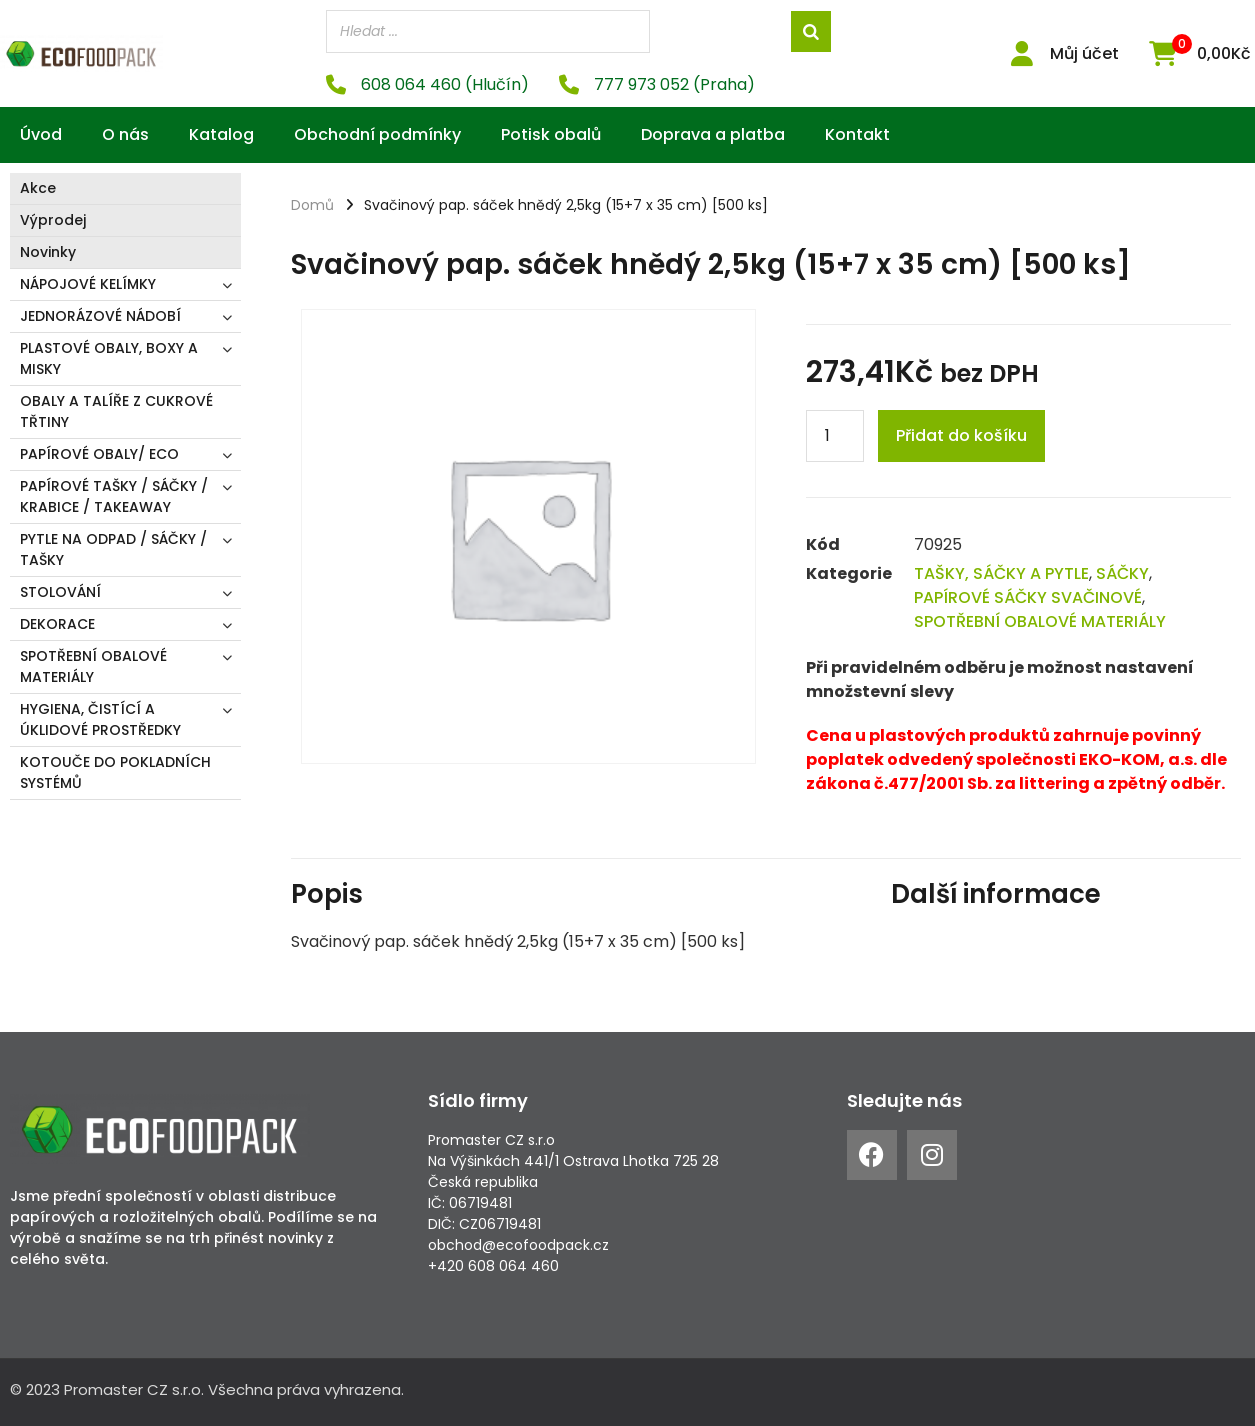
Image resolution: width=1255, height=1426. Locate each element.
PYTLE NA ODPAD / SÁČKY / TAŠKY (113, 549)
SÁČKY (1122, 573)
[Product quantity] (835, 436)
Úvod (41, 134)
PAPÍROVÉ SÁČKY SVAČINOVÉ (1028, 597)
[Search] (811, 31)
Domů (312, 205)
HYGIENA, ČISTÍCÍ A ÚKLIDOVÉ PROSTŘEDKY (100, 719)
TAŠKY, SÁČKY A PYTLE (1001, 573)
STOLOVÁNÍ (60, 592)
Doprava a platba (713, 134)
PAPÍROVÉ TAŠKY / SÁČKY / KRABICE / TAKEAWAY (114, 496)
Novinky (48, 252)
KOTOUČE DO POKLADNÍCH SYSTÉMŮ (115, 772)
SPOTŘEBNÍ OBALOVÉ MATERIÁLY (93, 666)
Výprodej (53, 220)
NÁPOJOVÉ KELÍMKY (88, 284)
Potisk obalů (551, 134)
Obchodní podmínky (377, 134)
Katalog (221, 134)
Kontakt (857, 134)
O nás (125, 134)
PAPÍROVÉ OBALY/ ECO (99, 454)
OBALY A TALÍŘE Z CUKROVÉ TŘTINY (116, 411)
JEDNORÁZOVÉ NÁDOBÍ (100, 316)
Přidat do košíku (961, 435)
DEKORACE (57, 624)
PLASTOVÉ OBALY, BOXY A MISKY (109, 358)
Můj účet (1084, 53)
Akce (38, 188)
